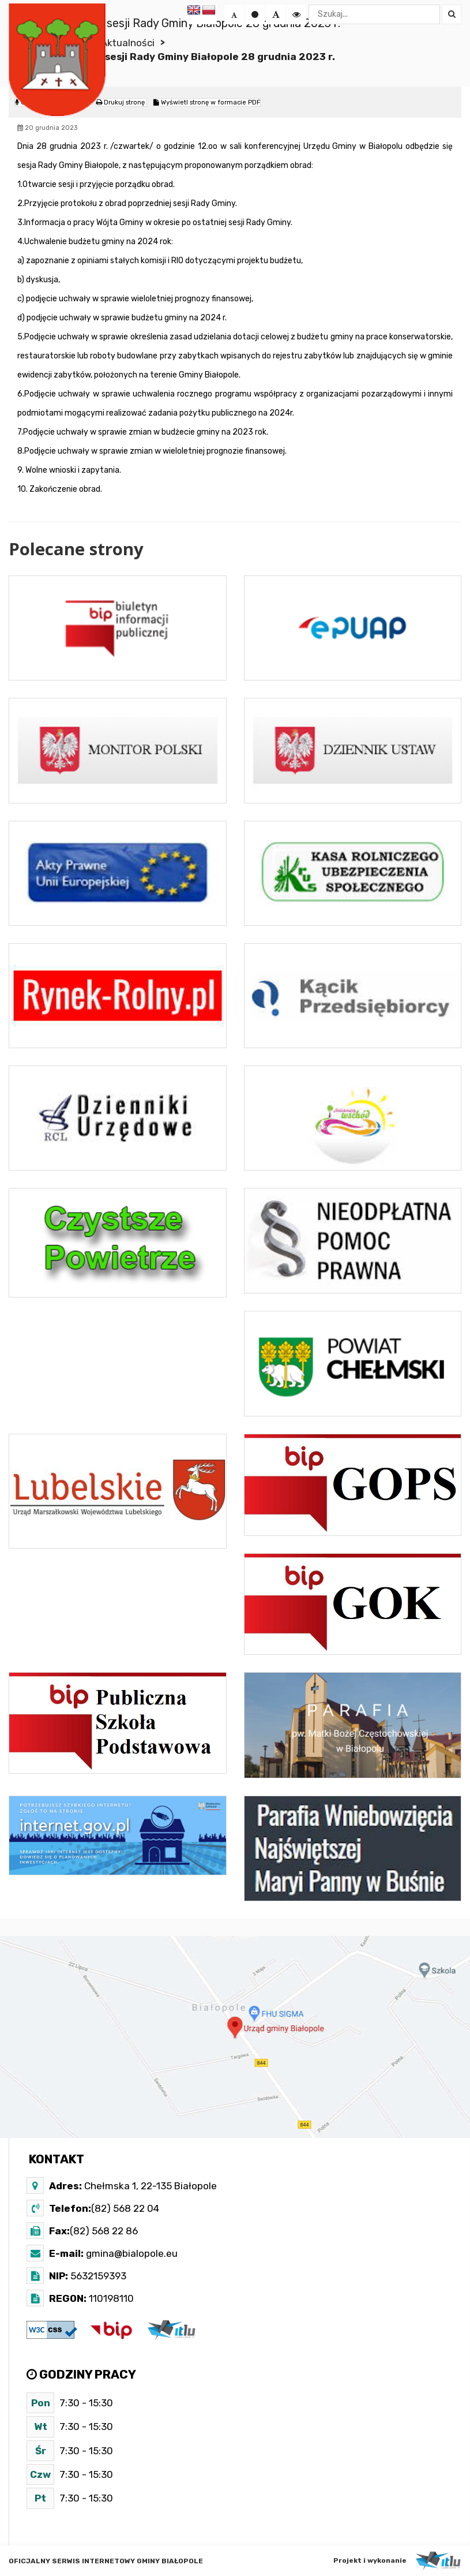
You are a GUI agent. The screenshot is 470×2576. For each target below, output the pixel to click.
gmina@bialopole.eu (131, 2253)
